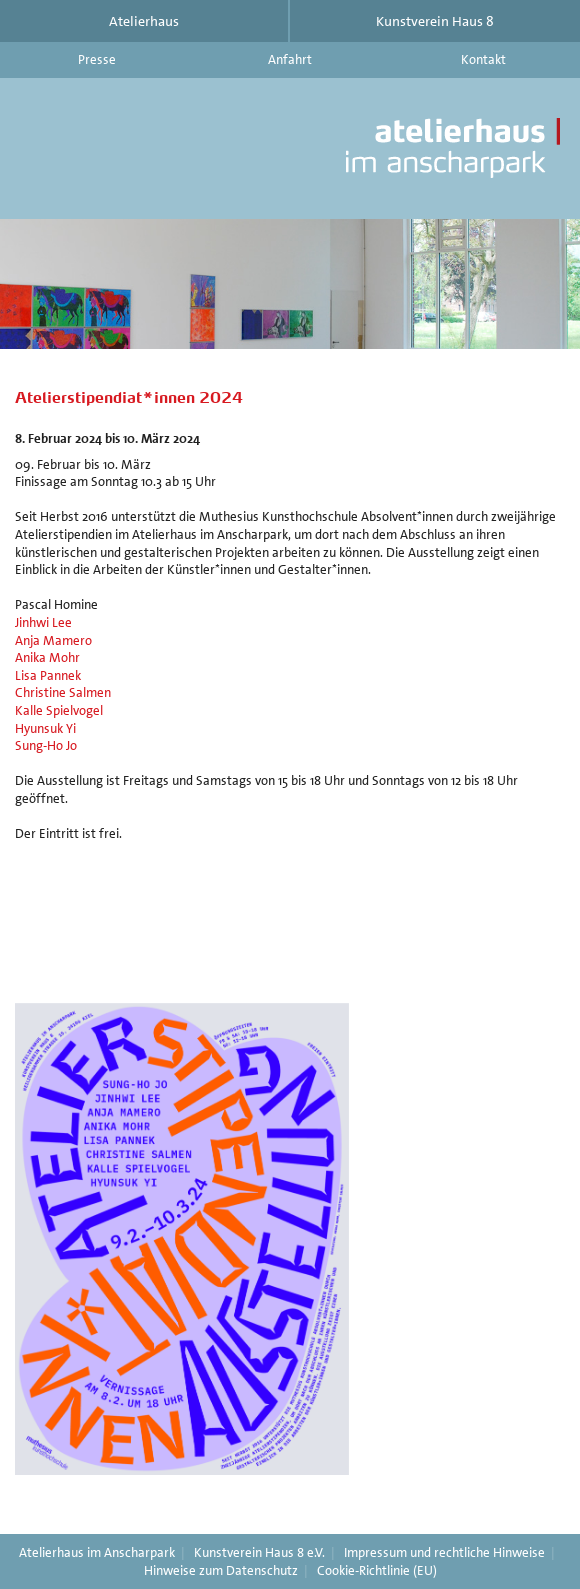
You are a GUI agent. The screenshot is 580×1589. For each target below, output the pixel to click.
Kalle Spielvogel (59, 710)
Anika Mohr (47, 657)
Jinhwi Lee (43, 622)
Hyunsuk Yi (45, 728)
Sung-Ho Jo (46, 745)
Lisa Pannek (48, 675)
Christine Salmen (63, 692)
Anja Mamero (53, 640)
